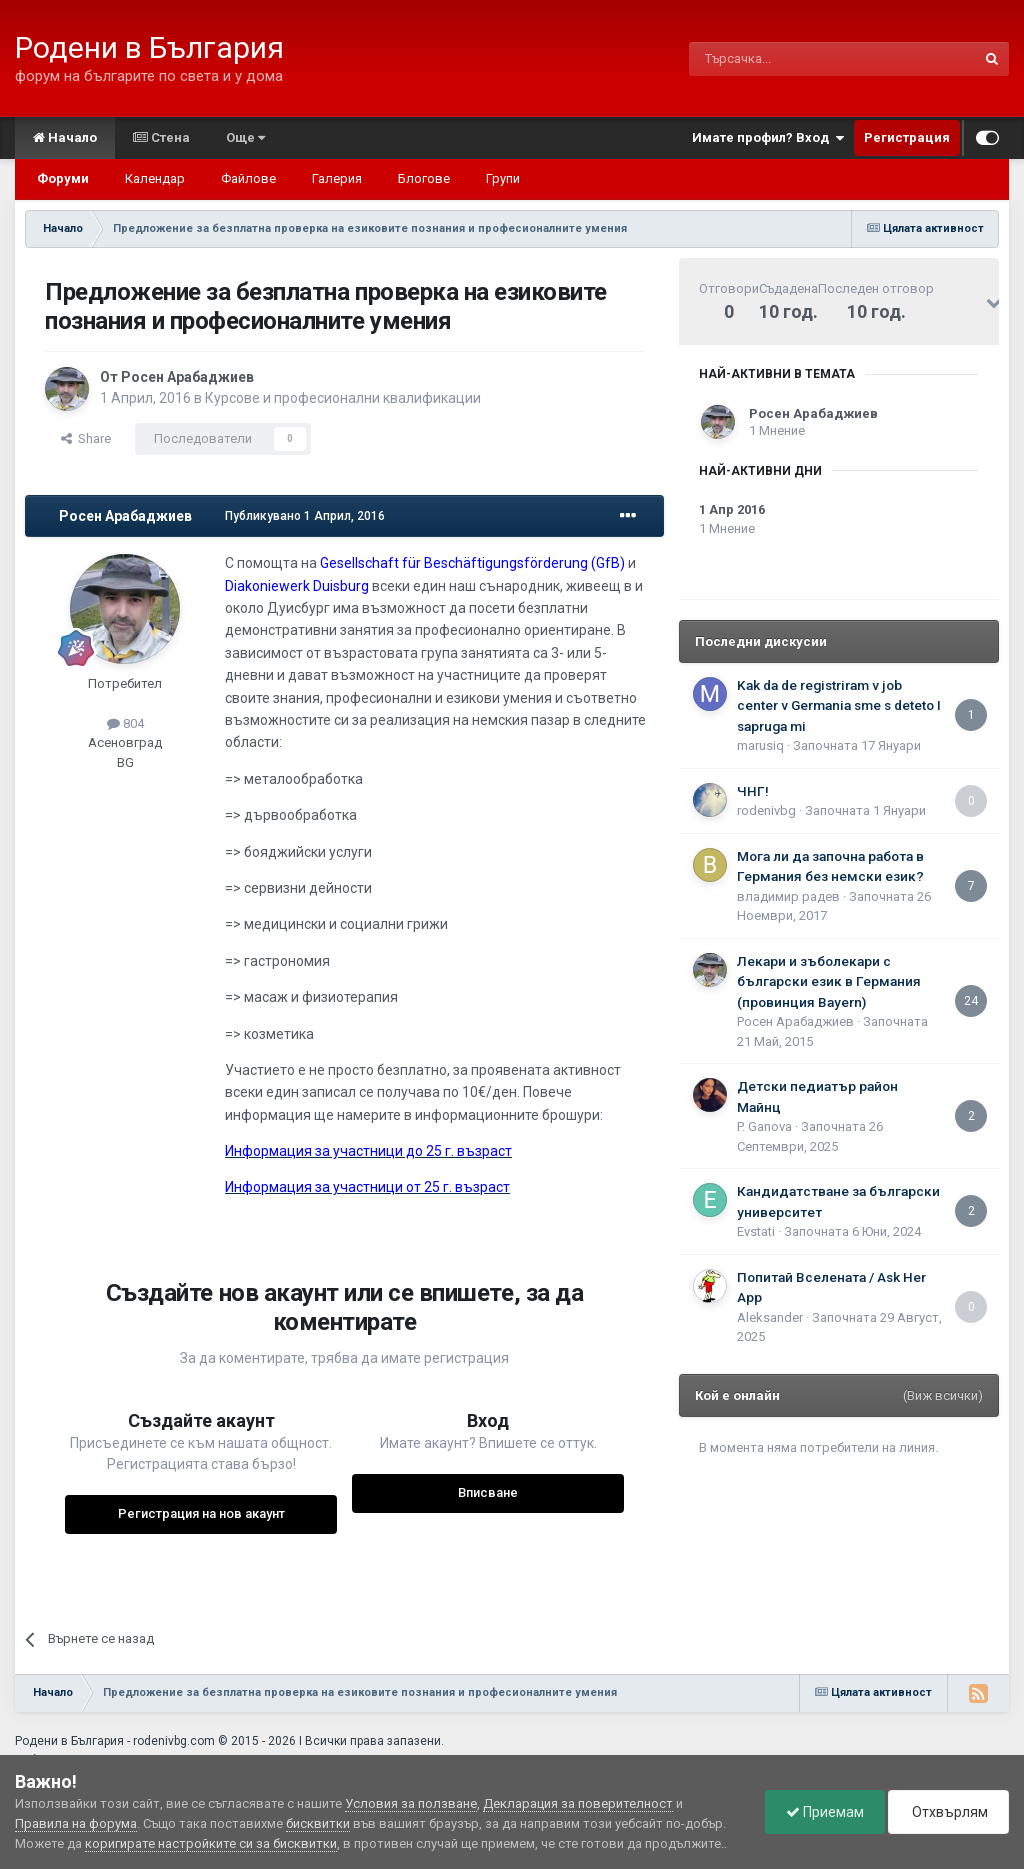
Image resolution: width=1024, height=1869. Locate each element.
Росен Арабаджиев (187, 377)
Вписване (488, 1492)
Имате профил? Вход (768, 138)
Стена (161, 137)
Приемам (825, 1812)
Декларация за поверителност (578, 1803)
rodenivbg (766, 810)
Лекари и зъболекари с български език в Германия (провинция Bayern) (829, 981)
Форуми (63, 178)
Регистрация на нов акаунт (201, 1513)
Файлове (248, 178)
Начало (65, 137)
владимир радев (788, 896)
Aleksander (770, 1317)
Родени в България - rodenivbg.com (115, 1741)
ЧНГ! (753, 791)
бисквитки (318, 1823)
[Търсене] (784, 59)
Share (86, 438)
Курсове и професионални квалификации (343, 398)
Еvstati (756, 1231)
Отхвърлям (948, 1812)
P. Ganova (764, 1126)
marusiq (760, 745)
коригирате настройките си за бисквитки (211, 1843)
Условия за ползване (411, 1803)
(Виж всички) (943, 1395)
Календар (155, 178)
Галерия (337, 178)
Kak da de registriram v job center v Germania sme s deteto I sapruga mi (839, 705)
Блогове (424, 178)
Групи (503, 178)
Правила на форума (76, 1823)
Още (245, 137)
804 (125, 723)
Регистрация (907, 137)
